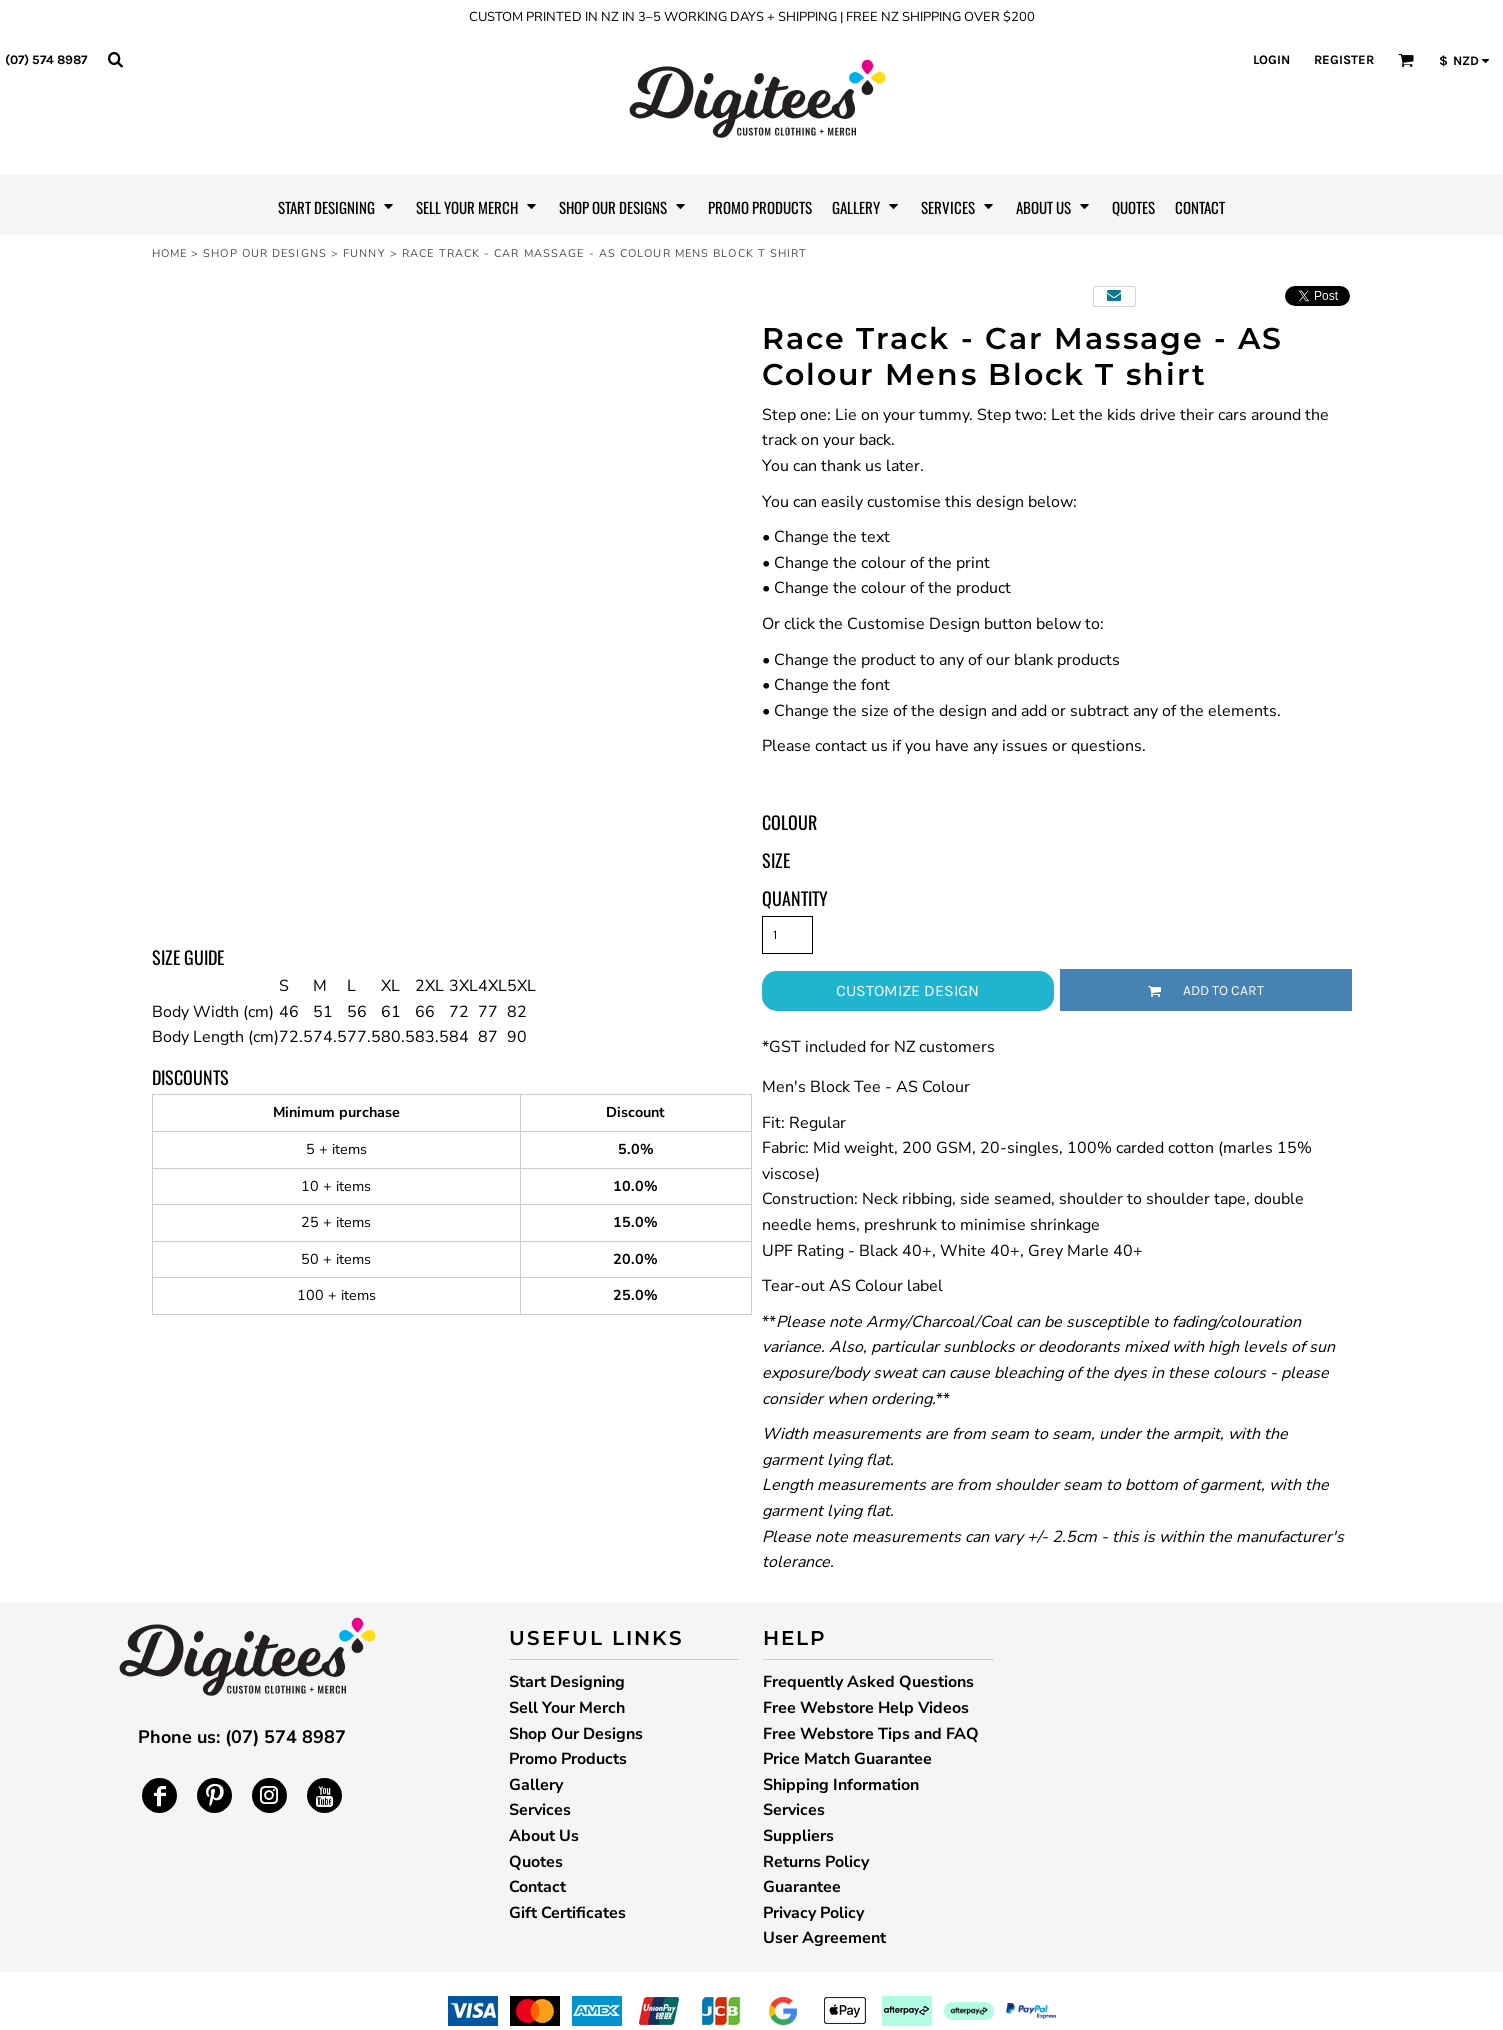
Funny (364, 253)
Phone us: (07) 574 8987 (242, 1737)
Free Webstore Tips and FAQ (871, 1734)
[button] (115, 59)
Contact (537, 1887)
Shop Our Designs (265, 253)
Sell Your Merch (567, 1708)
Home (169, 253)
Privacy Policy (813, 1913)
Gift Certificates (567, 1913)
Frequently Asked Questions (868, 1682)
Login (1271, 59)
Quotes (536, 1862)
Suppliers (798, 1836)
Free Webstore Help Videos (866, 1708)
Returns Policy (816, 1862)
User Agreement (824, 1938)
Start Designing (567, 1682)
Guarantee (802, 1887)
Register (1344, 59)
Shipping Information (841, 1785)
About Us (544, 1836)
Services (540, 1810)
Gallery (536, 1785)
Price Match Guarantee (847, 1759)
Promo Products (568, 1759)
